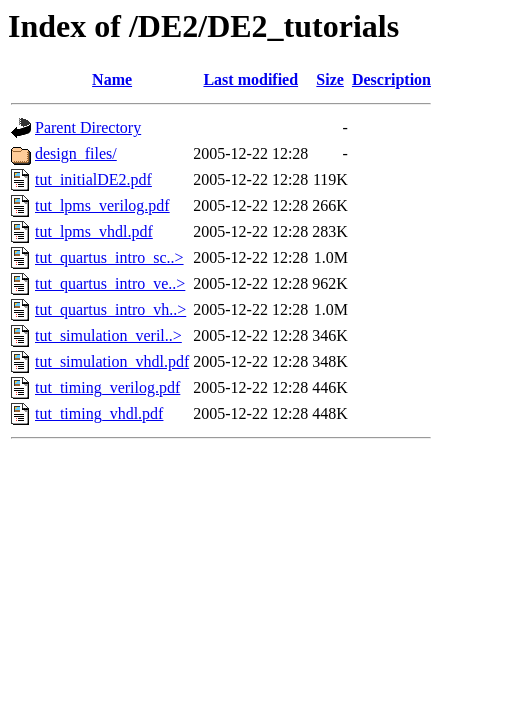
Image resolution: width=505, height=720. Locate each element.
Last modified (250, 79)
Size (330, 79)
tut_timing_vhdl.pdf (99, 413)
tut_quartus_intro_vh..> (110, 309)
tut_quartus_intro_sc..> (109, 257)
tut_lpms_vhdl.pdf (94, 231)
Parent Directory (88, 127)
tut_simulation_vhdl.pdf (112, 361)
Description (391, 79)
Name (112, 79)
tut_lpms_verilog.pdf (102, 205)
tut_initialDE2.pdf (93, 179)
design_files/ (76, 153)
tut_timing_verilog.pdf (107, 387)
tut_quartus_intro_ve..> (110, 283)
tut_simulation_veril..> (108, 335)
